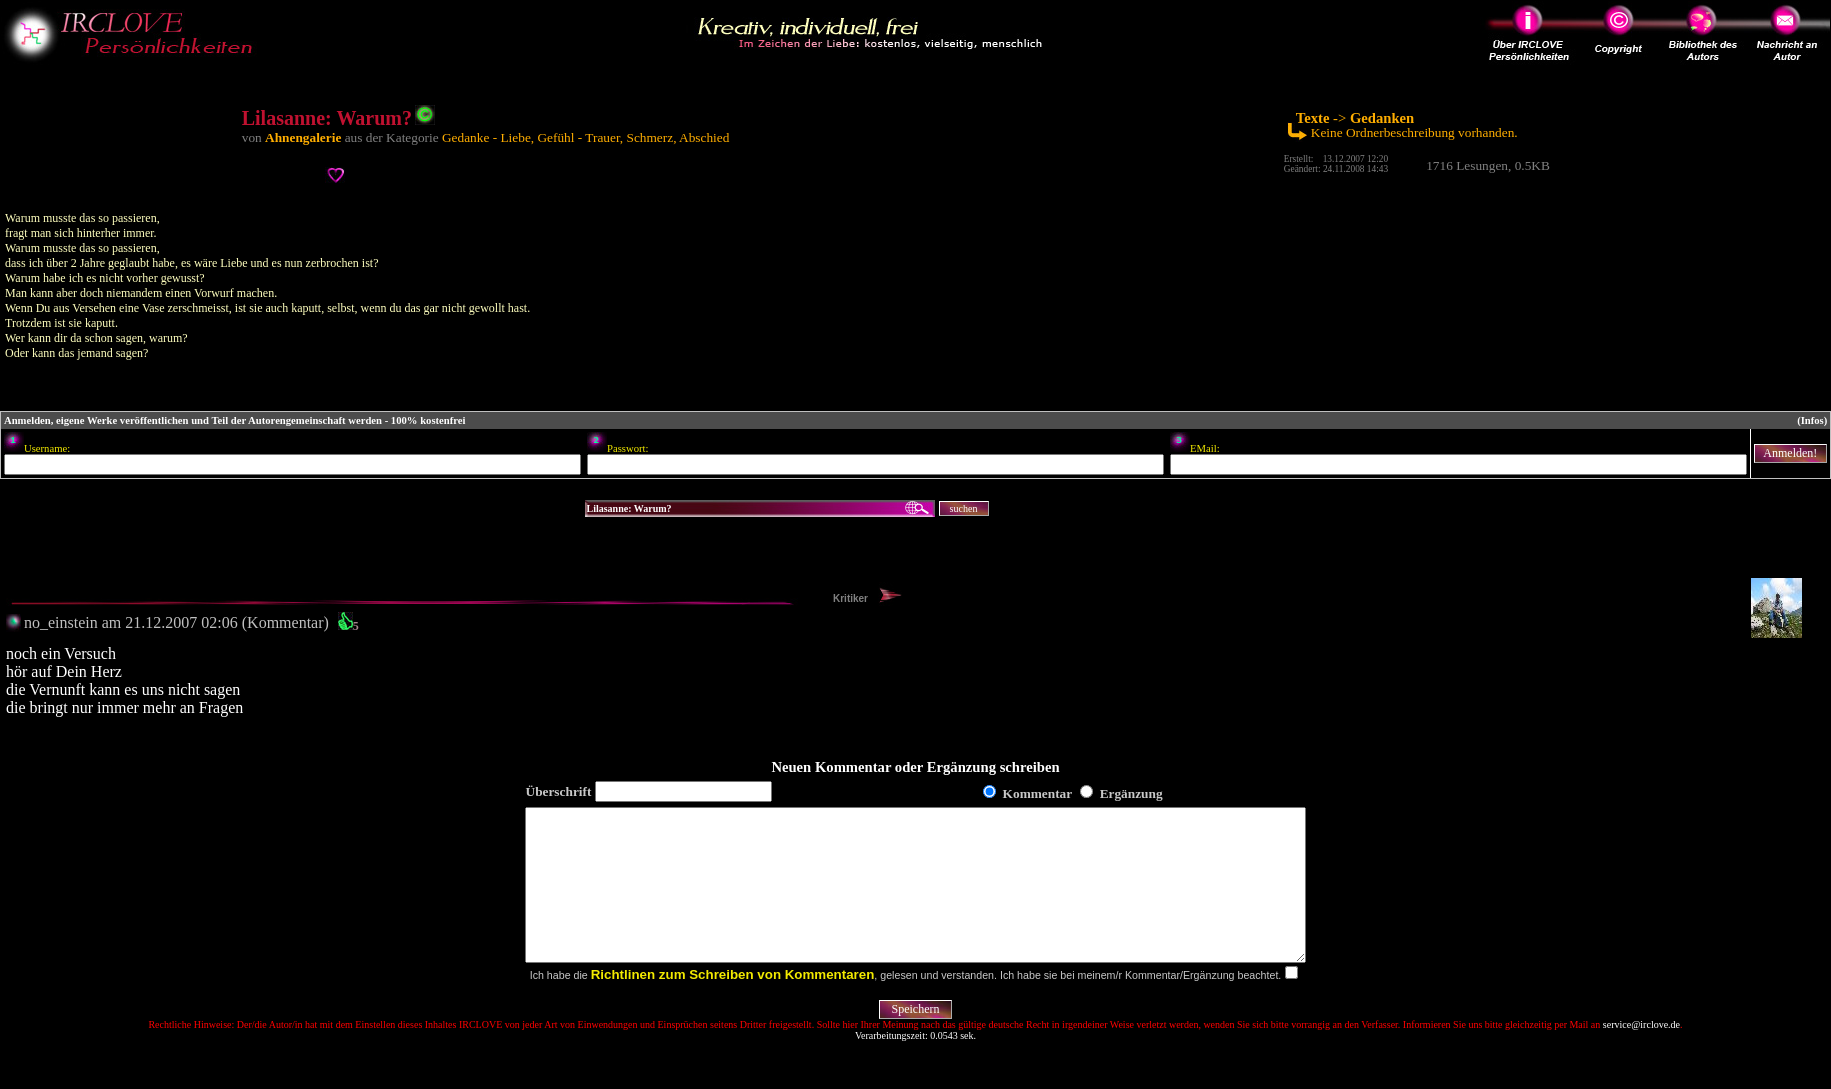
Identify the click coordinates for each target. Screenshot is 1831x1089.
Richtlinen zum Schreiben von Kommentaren (733, 1004)
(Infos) (1812, 420)
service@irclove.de (1641, 1054)
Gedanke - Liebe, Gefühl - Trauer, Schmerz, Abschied (585, 137)
